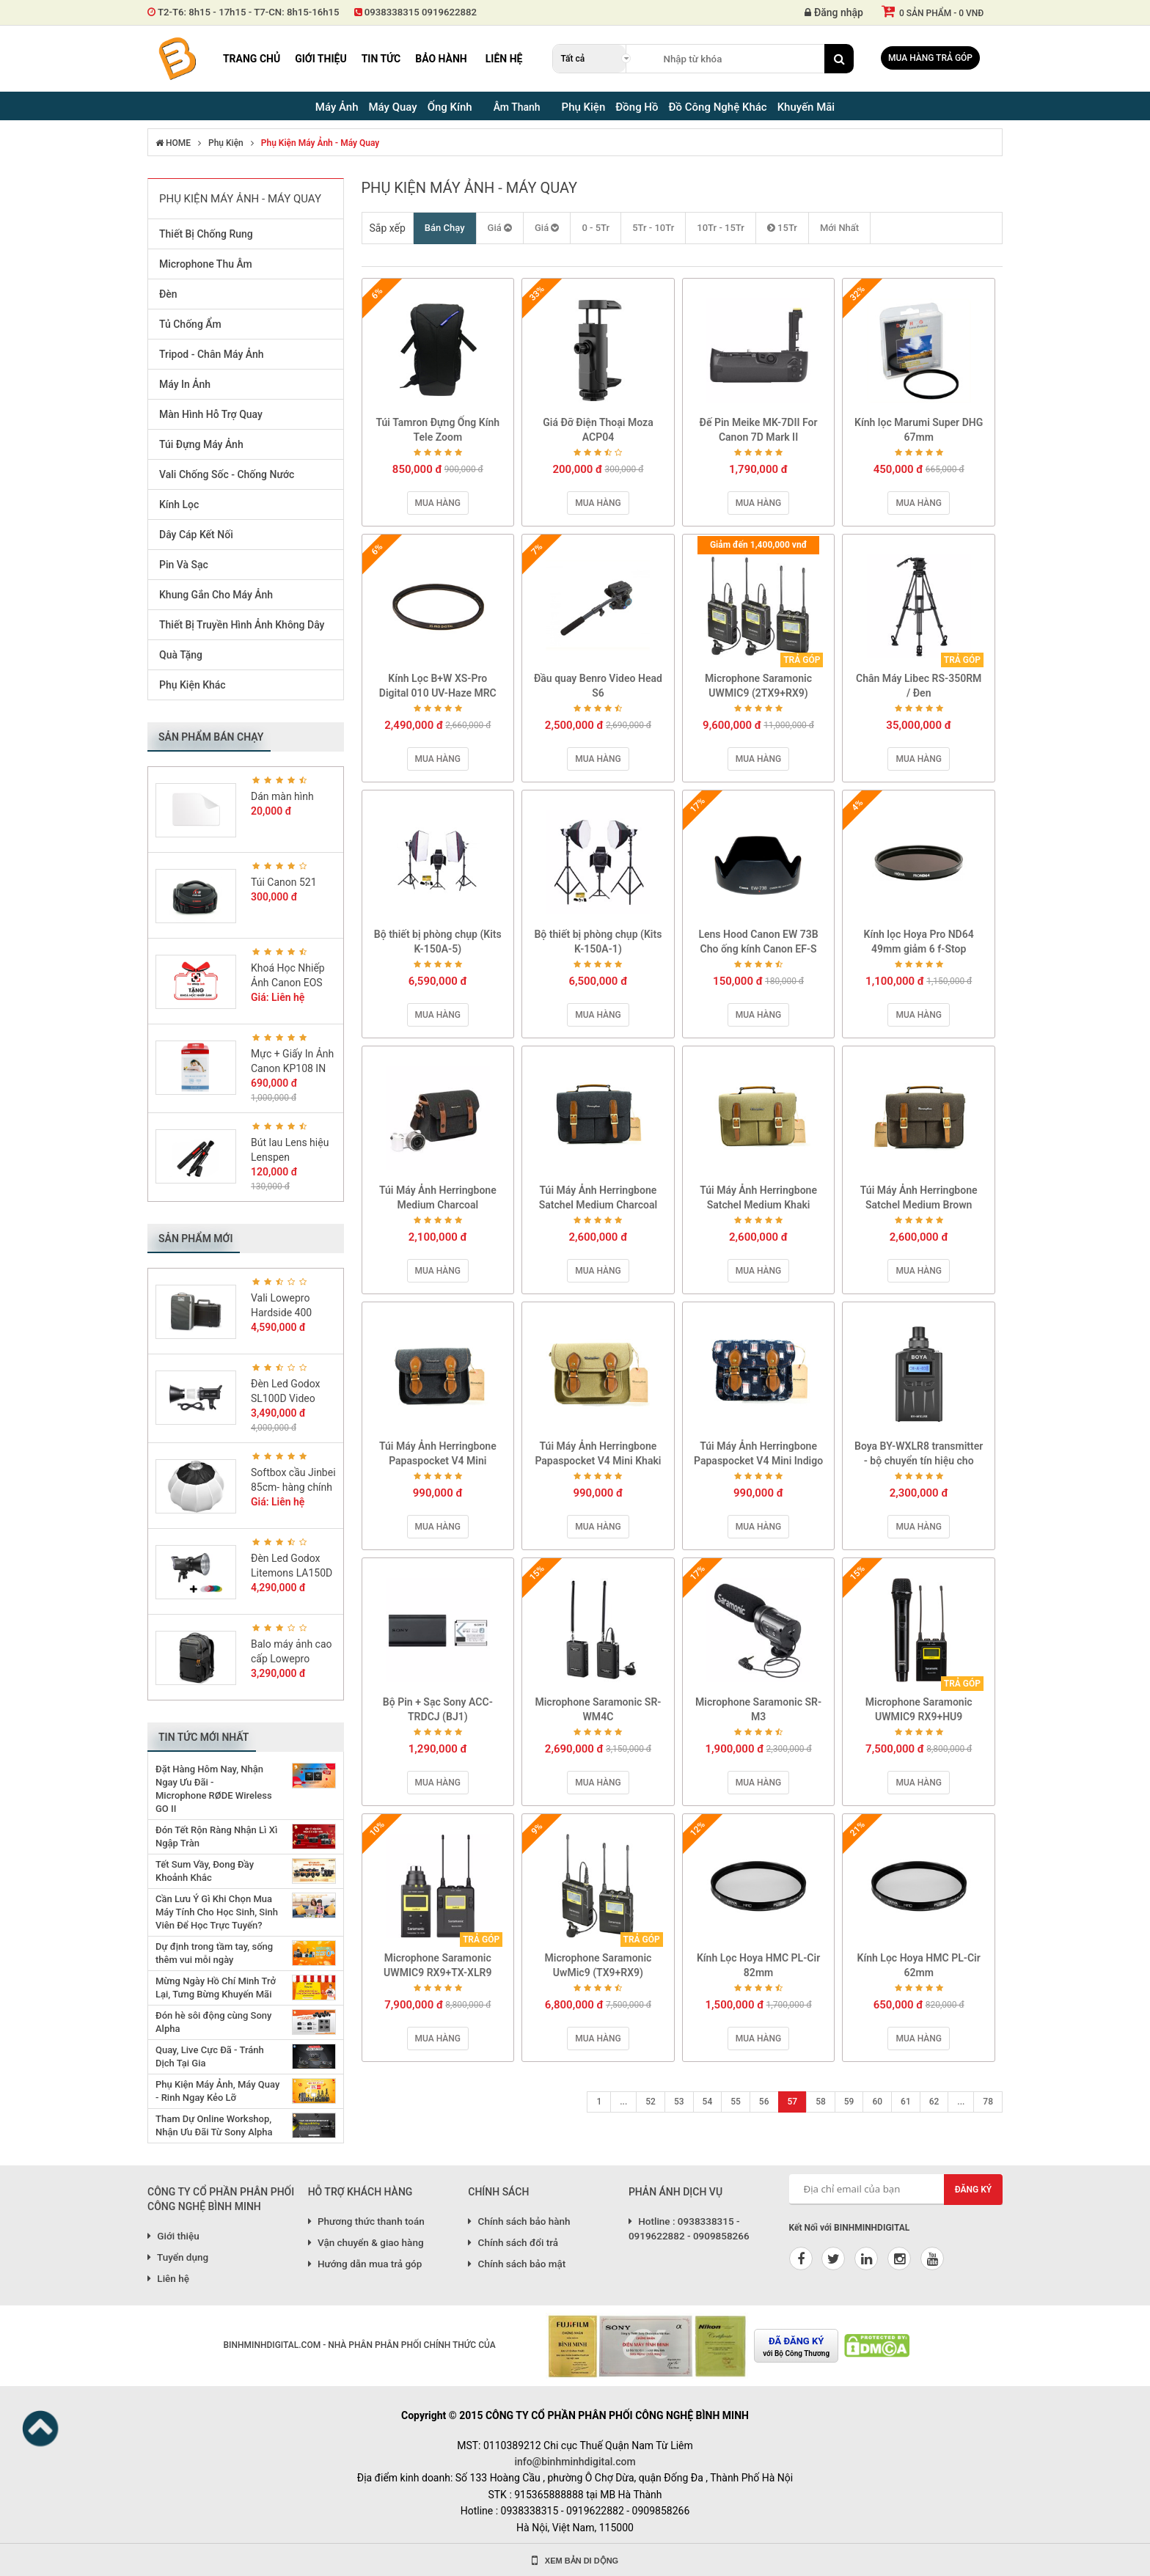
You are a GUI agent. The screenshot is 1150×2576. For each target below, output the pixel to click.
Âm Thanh (517, 107)
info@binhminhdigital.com (574, 2461)
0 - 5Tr (595, 227)
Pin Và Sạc (183, 564)
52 (650, 2101)
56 (764, 2101)
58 (821, 2101)
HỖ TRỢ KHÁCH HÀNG (360, 2192)
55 (735, 2101)
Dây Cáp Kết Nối (196, 534)
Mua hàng (438, 503)
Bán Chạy (445, 227)
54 (708, 2101)
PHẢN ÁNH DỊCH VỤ (675, 2192)
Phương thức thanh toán (366, 2221)
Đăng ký (973, 2189)
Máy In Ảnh (184, 384)
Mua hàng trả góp (930, 58)
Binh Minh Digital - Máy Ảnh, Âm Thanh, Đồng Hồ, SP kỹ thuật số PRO (176, 58)
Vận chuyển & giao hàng (366, 2242)
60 (877, 2101)
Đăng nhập (834, 12)
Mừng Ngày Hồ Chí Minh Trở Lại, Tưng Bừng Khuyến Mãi (215, 1987)
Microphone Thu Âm (205, 264)
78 (988, 2101)
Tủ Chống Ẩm (190, 324)
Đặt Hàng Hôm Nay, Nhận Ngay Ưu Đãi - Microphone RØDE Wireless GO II (213, 1789)
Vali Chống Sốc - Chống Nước (226, 474)
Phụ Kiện (225, 143)
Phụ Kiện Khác (192, 685)
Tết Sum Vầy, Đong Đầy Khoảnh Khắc (204, 1871)
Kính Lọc (179, 504)
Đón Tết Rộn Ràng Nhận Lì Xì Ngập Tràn (216, 1836)
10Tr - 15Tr (720, 227)
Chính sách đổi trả (513, 2242)
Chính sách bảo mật (516, 2263)
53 (679, 2101)
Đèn (168, 294)
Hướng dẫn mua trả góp (365, 2263)
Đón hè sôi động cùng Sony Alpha (213, 2022)
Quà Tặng (180, 655)
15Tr (782, 227)
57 (793, 2101)
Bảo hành (441, 59)
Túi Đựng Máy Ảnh (201, 444)
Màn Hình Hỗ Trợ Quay (211, 414)
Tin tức (381, 59)
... (623, 2101)
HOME (173, 143)
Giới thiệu (320, 59)
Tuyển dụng (177, 2257)
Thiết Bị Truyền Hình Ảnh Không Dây (241, 625)
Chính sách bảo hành (519, 2221)
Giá (500, 227)
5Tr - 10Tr (653, 227)
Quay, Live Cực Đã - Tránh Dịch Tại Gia (209, 2056)
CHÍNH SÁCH (498, 2192)
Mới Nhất (839, 227)
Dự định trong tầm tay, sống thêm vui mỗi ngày (214, 1953)
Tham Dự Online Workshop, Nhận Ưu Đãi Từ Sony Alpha (214, 2125)
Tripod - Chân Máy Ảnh (211, 354)
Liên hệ (504, 59)
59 (849, 2101)
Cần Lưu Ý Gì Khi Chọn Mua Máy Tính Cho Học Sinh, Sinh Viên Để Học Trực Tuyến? (216, 1912)
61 (906, 2101)
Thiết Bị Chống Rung (206, 234)
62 (934, 2101)
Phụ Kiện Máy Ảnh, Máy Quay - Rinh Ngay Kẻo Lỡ (217, 2091)
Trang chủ (251, 59)
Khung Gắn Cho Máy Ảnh (216, 595)
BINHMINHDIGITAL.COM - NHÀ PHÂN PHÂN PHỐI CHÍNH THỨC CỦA (359, 2345)
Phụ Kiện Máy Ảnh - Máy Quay (320, 143)
